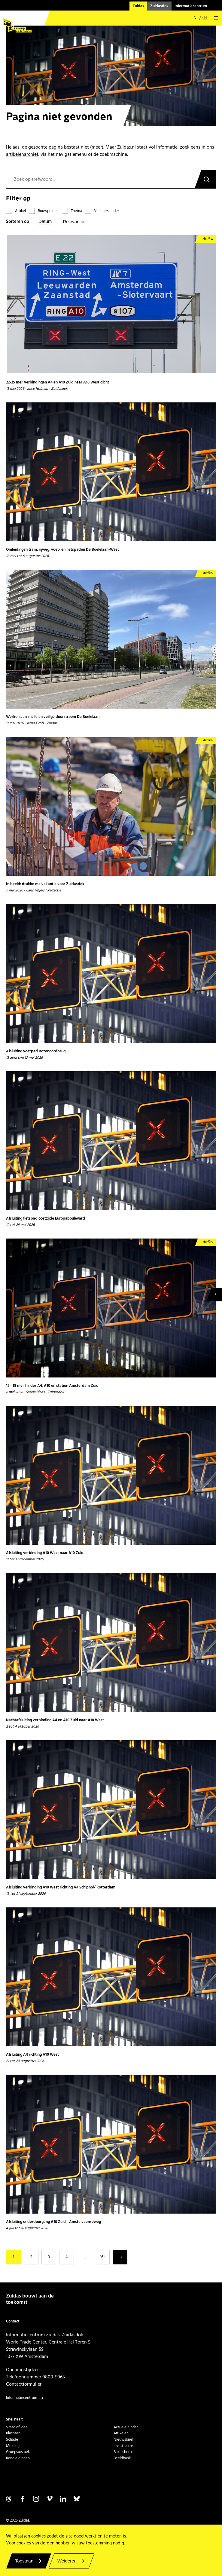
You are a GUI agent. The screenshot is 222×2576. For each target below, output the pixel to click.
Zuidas (138, 6)
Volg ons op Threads (9, 2499)
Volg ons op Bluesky (77, 2499)
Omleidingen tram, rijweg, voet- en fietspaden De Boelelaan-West (62, 549)
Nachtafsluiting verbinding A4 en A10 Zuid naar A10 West (55, 1720)
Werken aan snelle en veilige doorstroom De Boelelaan (52, 717)
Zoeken (205, 179)
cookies (38, 2536)
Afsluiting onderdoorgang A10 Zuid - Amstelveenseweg (53, 2222)
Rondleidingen (18, 2458)
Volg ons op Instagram (36, 2499)
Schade (12, 2439)
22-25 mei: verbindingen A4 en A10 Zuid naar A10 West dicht (57, 382)
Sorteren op (17, 221)
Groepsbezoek (18, 2451)
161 (102, 2257)
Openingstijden (22, 2369)
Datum (45, 221)
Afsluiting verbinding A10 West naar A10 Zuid (45, 1553)
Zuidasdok (159, 6)
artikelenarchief (22, 154)
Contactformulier (23, 2384)
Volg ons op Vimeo (50, 2499)
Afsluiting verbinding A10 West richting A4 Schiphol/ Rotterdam (60, 1887)
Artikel (20, 211)
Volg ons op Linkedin (63, 2499)
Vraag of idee (17, 2427)
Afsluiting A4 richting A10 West (32, 2054)
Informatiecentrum (191, 6)
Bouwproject (48, 211)
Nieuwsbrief (123, 2439)
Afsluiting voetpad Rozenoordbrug (35, 1051)
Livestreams (123, 2445)
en (204, 18)
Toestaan (24, 2560)
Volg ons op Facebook (23, 2499)
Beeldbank (122, 2458)
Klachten (13, 2433)
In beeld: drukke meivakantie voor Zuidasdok (45, 884)
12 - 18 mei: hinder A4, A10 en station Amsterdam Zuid (52, 1385)
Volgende (120, 2257)
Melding (13, 2445)
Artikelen (121, 2433)
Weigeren (67, 2560)
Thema (76, 211)
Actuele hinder (126, 2427)
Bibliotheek (123, 2451)
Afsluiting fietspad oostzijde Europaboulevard (45, 1218)
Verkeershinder (106, 211)
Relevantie (73, 221)
